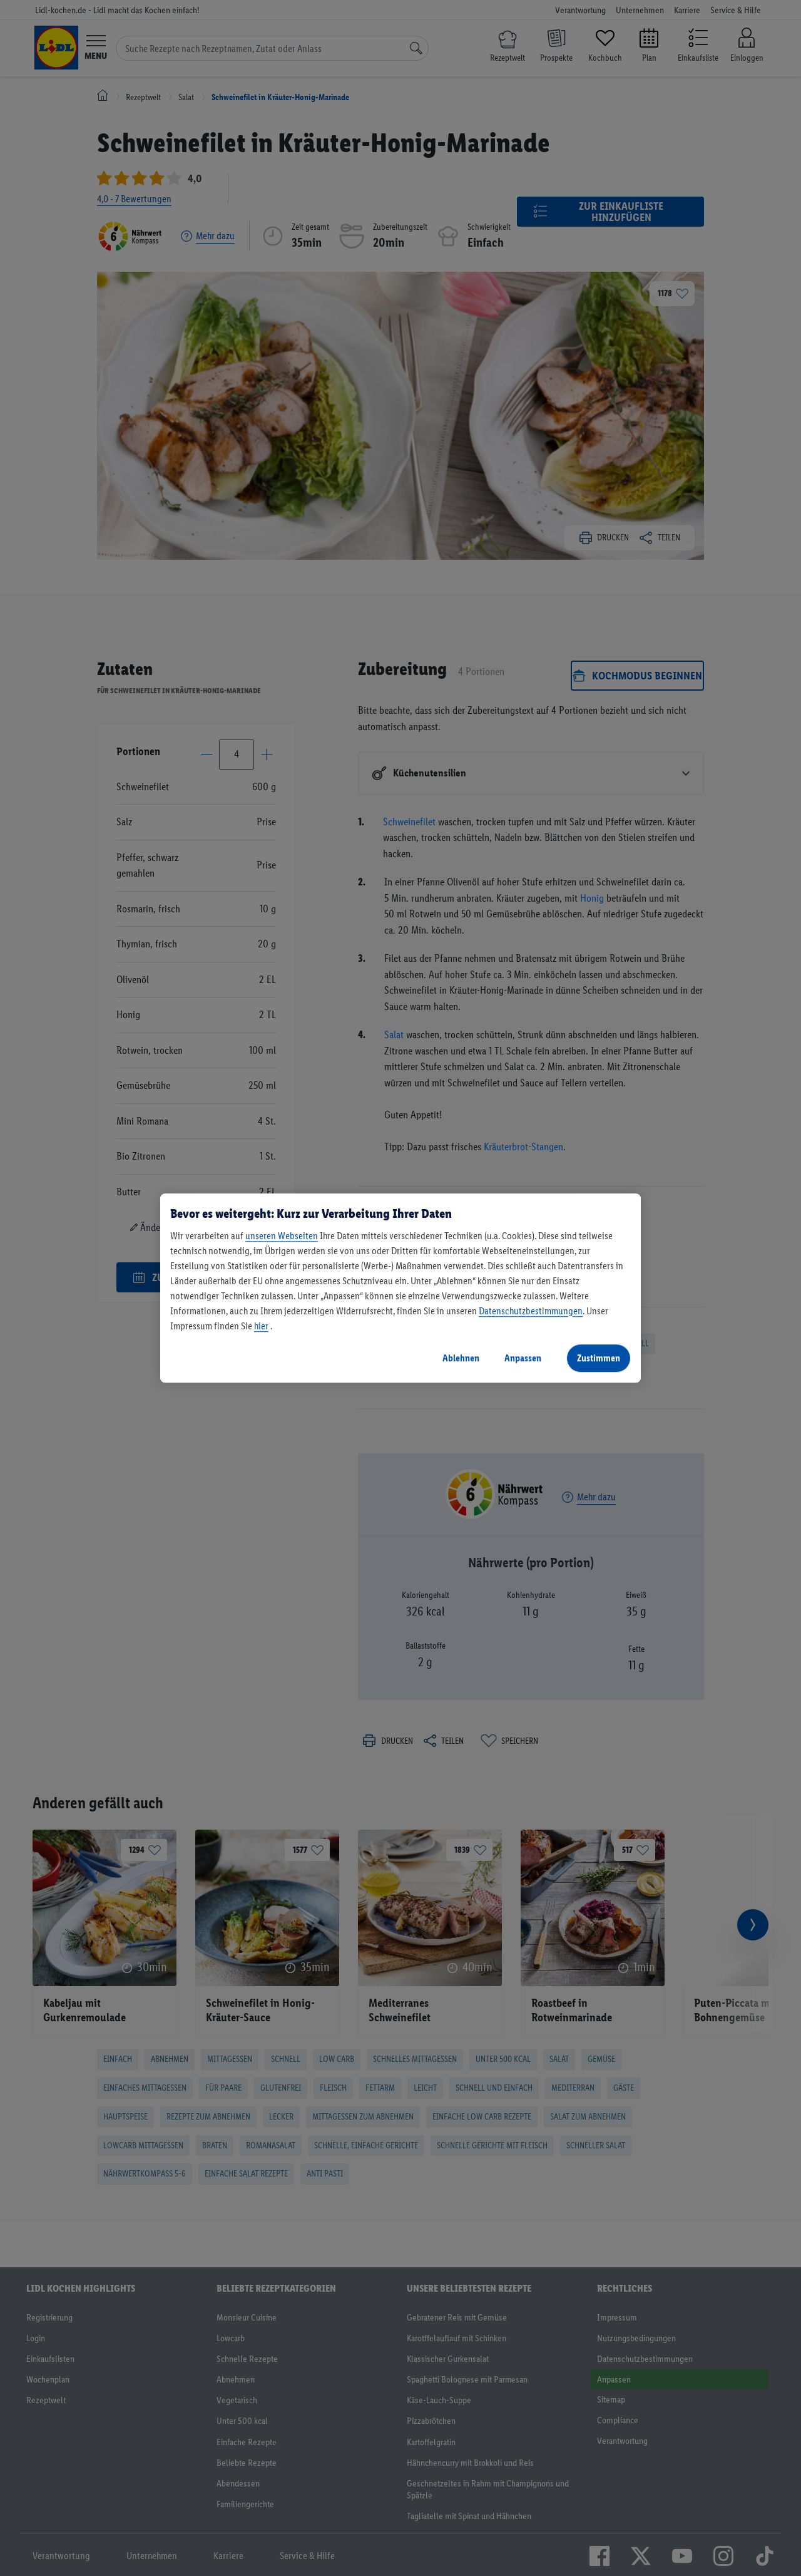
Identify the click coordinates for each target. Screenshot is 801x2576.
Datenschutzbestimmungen (531, 1311)
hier (261, 1326)
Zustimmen (598, 1358)
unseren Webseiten (281, 1236)
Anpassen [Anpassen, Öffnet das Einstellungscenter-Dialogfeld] (522, 1358)
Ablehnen (460, 1358)
